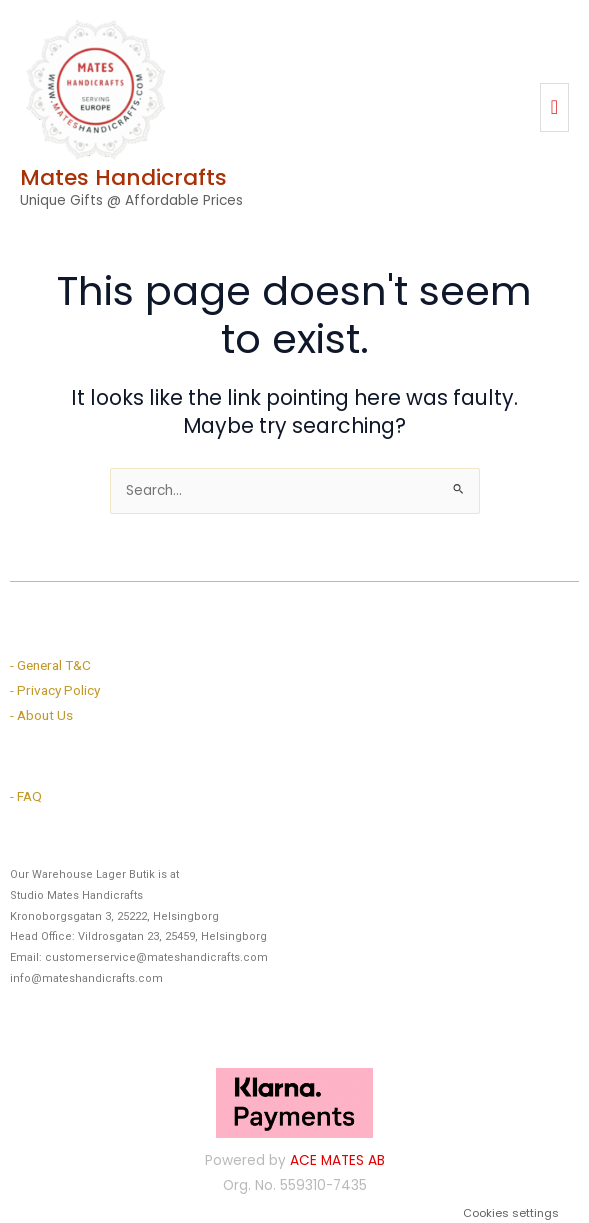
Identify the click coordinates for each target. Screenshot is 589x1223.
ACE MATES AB (337, 1160)
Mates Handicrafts (123, 177)
